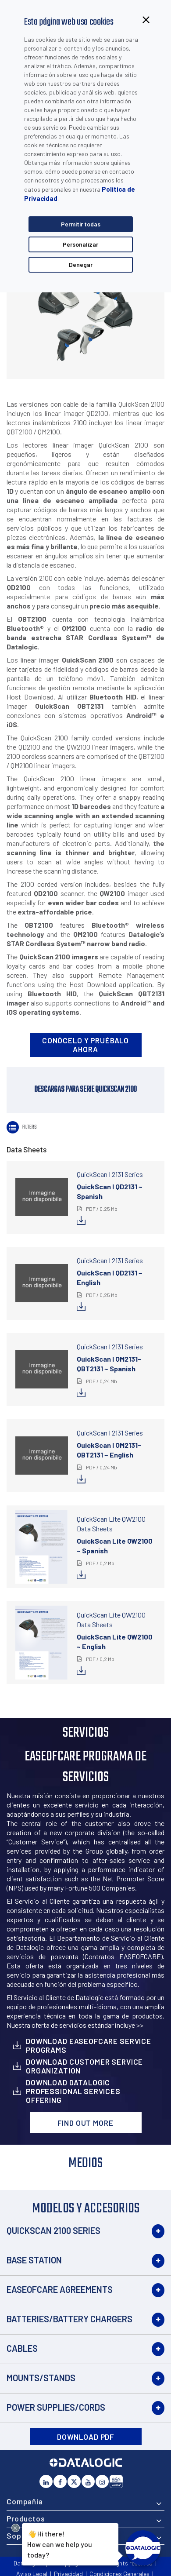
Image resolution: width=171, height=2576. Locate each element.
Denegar (81, 264)
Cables (22, 2348)
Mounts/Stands (41, 2377)
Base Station (34, 2260)
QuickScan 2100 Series (53, 2230)
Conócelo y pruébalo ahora (85, 1044)
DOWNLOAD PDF (85, 2436)
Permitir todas (80, 224)
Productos (26, 2518)
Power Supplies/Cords (56, 2407)
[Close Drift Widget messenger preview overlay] (15, 2528)
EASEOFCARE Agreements (60, 2289)
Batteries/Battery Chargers (69, 2319)
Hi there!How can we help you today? (59, 2543)
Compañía (25, 2501)
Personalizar (80, 244)
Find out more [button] (85, 2122)
